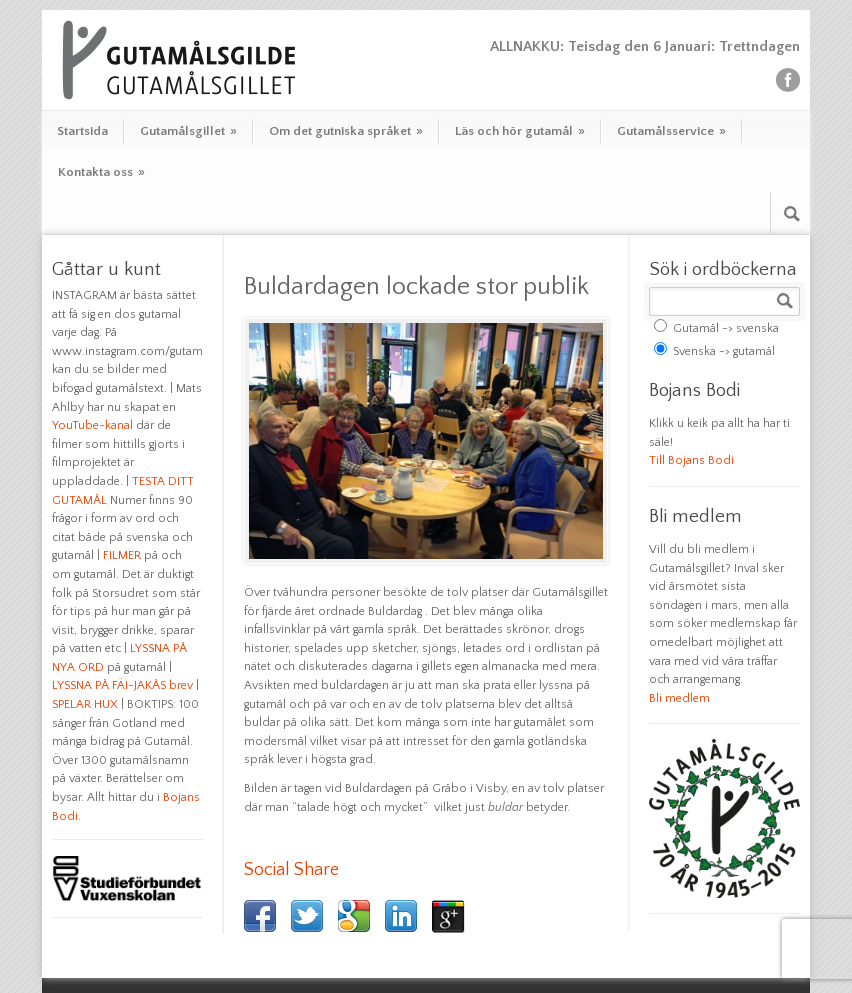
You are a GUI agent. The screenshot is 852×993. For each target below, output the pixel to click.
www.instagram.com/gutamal (132, 351)
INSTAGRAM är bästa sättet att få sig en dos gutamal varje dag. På (124, 314)
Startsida (82, 131)
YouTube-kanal (92, 425)
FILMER (122, 555)
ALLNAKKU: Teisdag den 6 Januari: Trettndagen (645, 46)
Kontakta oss (101, 172)
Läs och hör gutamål (520, 131)
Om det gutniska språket (346, 131)
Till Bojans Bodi (691, 460)
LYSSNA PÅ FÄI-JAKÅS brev (122, 685)
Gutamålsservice (671, 131)
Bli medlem (679, 698)
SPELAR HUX (85, 704)
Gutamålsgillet (188, 131)
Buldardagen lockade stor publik (416, 287)
